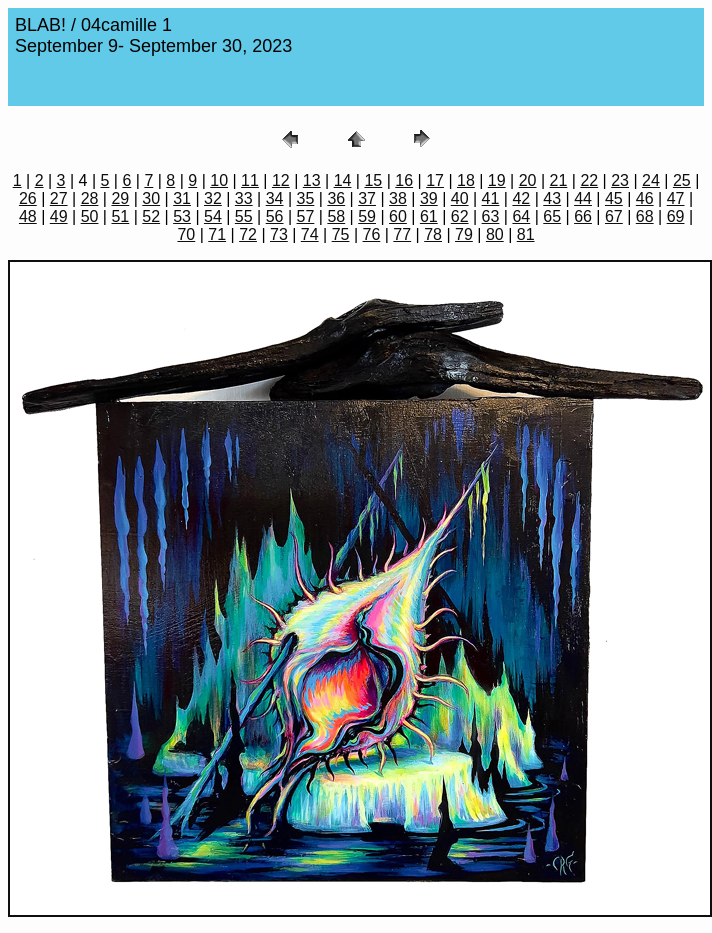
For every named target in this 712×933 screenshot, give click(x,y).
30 (151, 198)
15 (373, 180)
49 (59, 216)
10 (219, 180)
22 (589, 180)
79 (464, 234)
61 (429, 216)
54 (213, 216)
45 (614, 198)
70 (186, 234)
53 (182, 216)
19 (497, 180)
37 (367, 198)
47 (676, 198)
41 (491, 198)
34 (275, 198)
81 (526, 234)
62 (460, 216)
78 (433, 234)
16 (404, 180)
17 (435, 180)
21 (559, 180)
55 (244, 216)
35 (306, 198)
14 (343, 180)
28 (90, 198)
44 (583, 198)
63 (491, 216)
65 (552, 216)
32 (213, 198)
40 (460, 198)
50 (90, 216)
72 (248, 234)
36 (336, 198)
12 (281, 180)
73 (279, 234)
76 (372, 234)
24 (651, 180)
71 (217, 234)
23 (620, 180)
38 (398, 198)
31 (182, 198)
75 (341, 234)
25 (682, 180)
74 (310, 234)
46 (645, 198)
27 (59, 198)
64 (521, 216)
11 (250, 180)
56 (275, 216)
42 (521, 198)
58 (336, 216)
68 (645, 216)
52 (151, 216)
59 (367, 216)
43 (552, 198)
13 (312, 180)
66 (583, 216)
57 (306, 216)
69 (676, 216)
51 (120, 216)
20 (528, 180)
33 (244, 198)
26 (28, 198)
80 (495, 234)
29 (120, 198)
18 (466, 180)
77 (402, 234)
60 (398, 216)
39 (429, 198)
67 (614, 216)
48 (28, 216)
